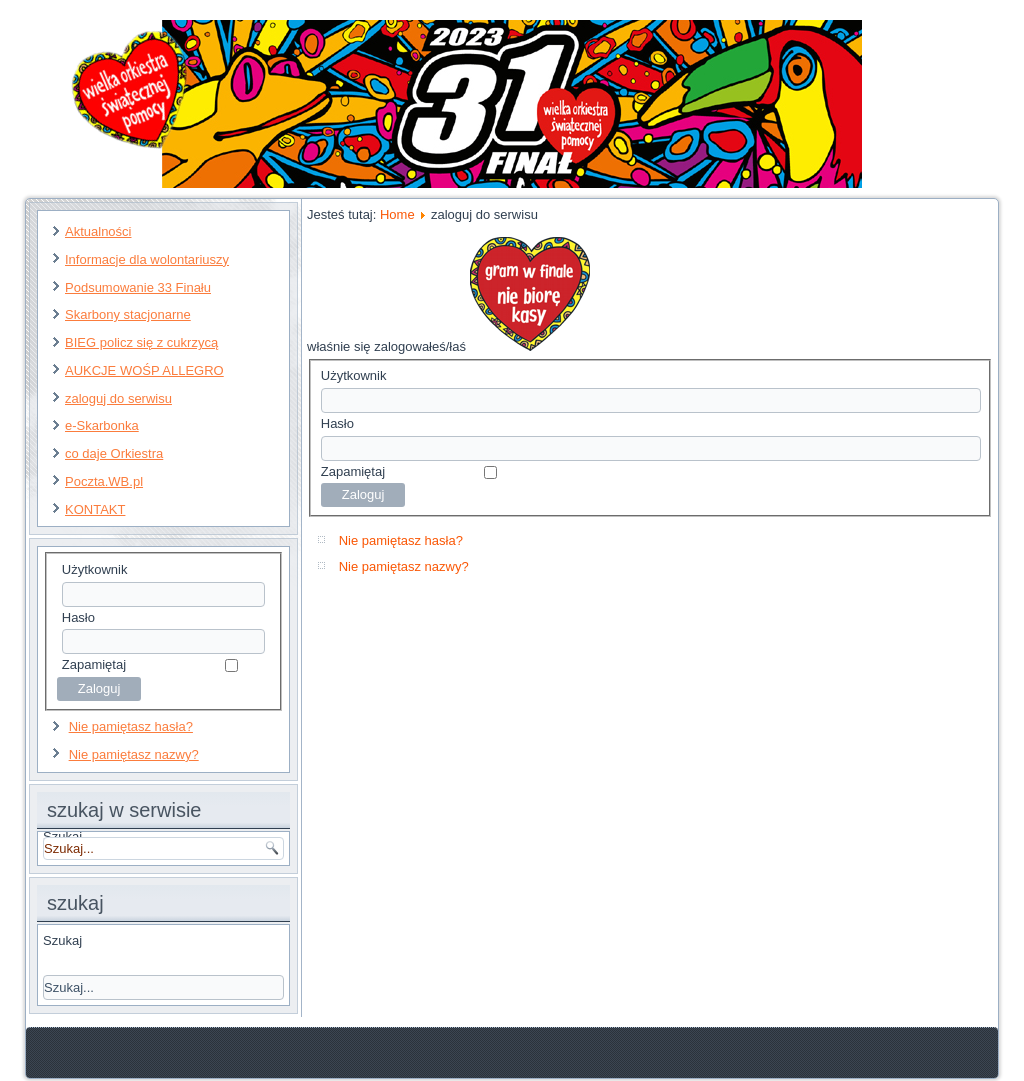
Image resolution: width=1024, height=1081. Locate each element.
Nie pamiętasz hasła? (131, 726)
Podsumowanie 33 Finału (138, 287)
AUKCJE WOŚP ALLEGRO (144, 370)
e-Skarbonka (102, 425)
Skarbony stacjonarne (128, 314)
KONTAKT (95, 509)
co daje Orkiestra (114, 453)
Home (397, 214)
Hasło (78, 617)
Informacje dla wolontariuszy (147, 259)
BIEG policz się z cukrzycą (141, 342)
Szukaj (62, 940)
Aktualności (98, 231)
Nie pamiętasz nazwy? (134, 754)
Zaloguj (363, 494)
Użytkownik (95, 569)
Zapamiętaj (94, 664)
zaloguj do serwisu (118, 398)
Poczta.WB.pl (104, 481)
